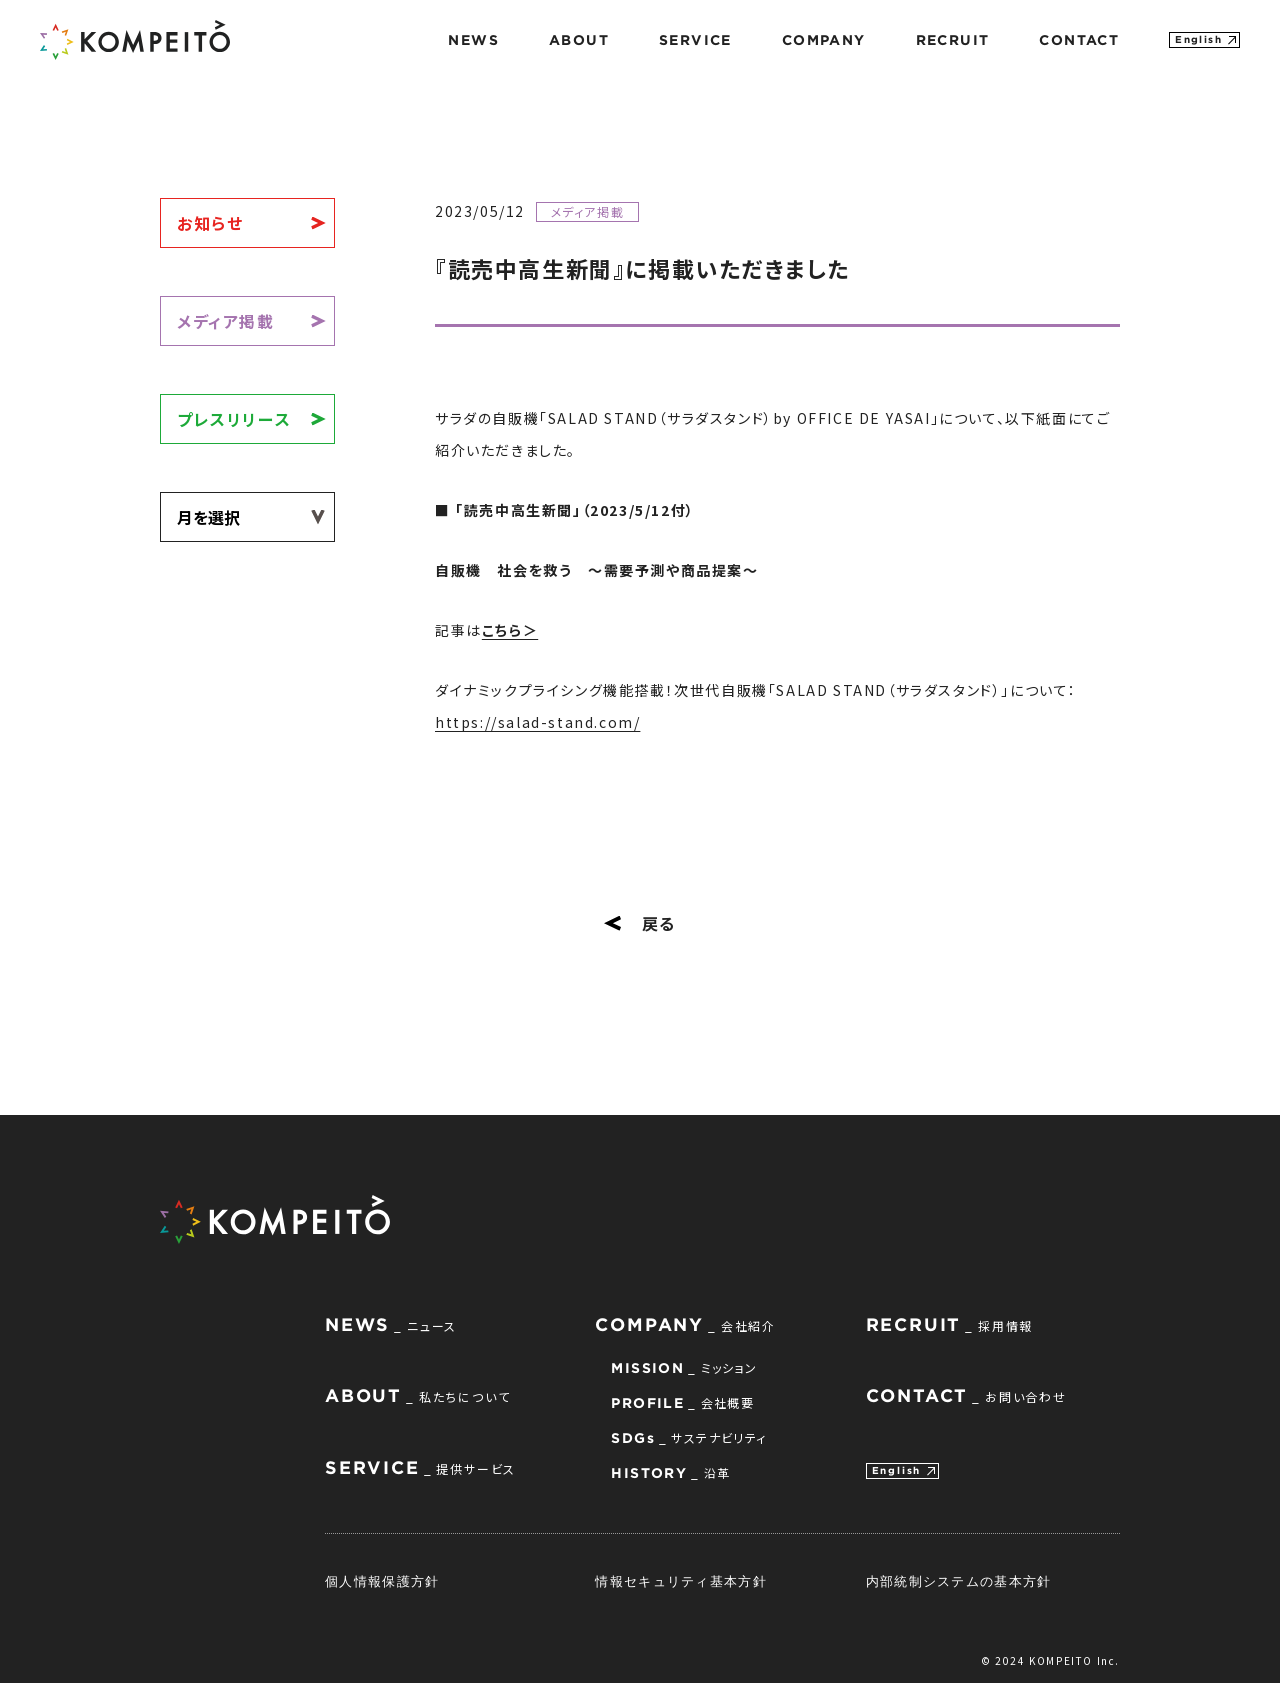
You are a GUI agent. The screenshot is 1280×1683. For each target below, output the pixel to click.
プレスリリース (234, 419)
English (1198, 39)
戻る (640, 923)
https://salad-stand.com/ (537, 722)
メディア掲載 (226, 321)
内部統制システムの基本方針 (959, 1581)
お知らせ (210, 223)
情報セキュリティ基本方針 (681, 1581)
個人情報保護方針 (382, 1581)
